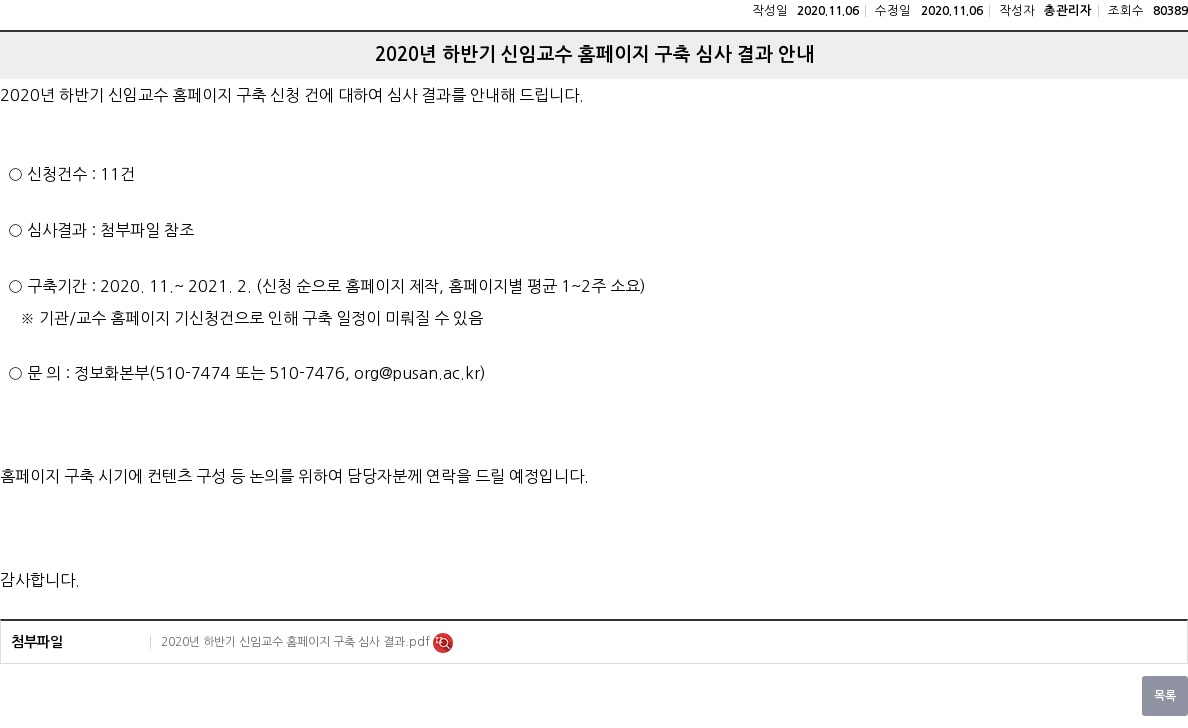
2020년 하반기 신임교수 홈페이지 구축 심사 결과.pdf (297, 642)
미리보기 (443, 643)
